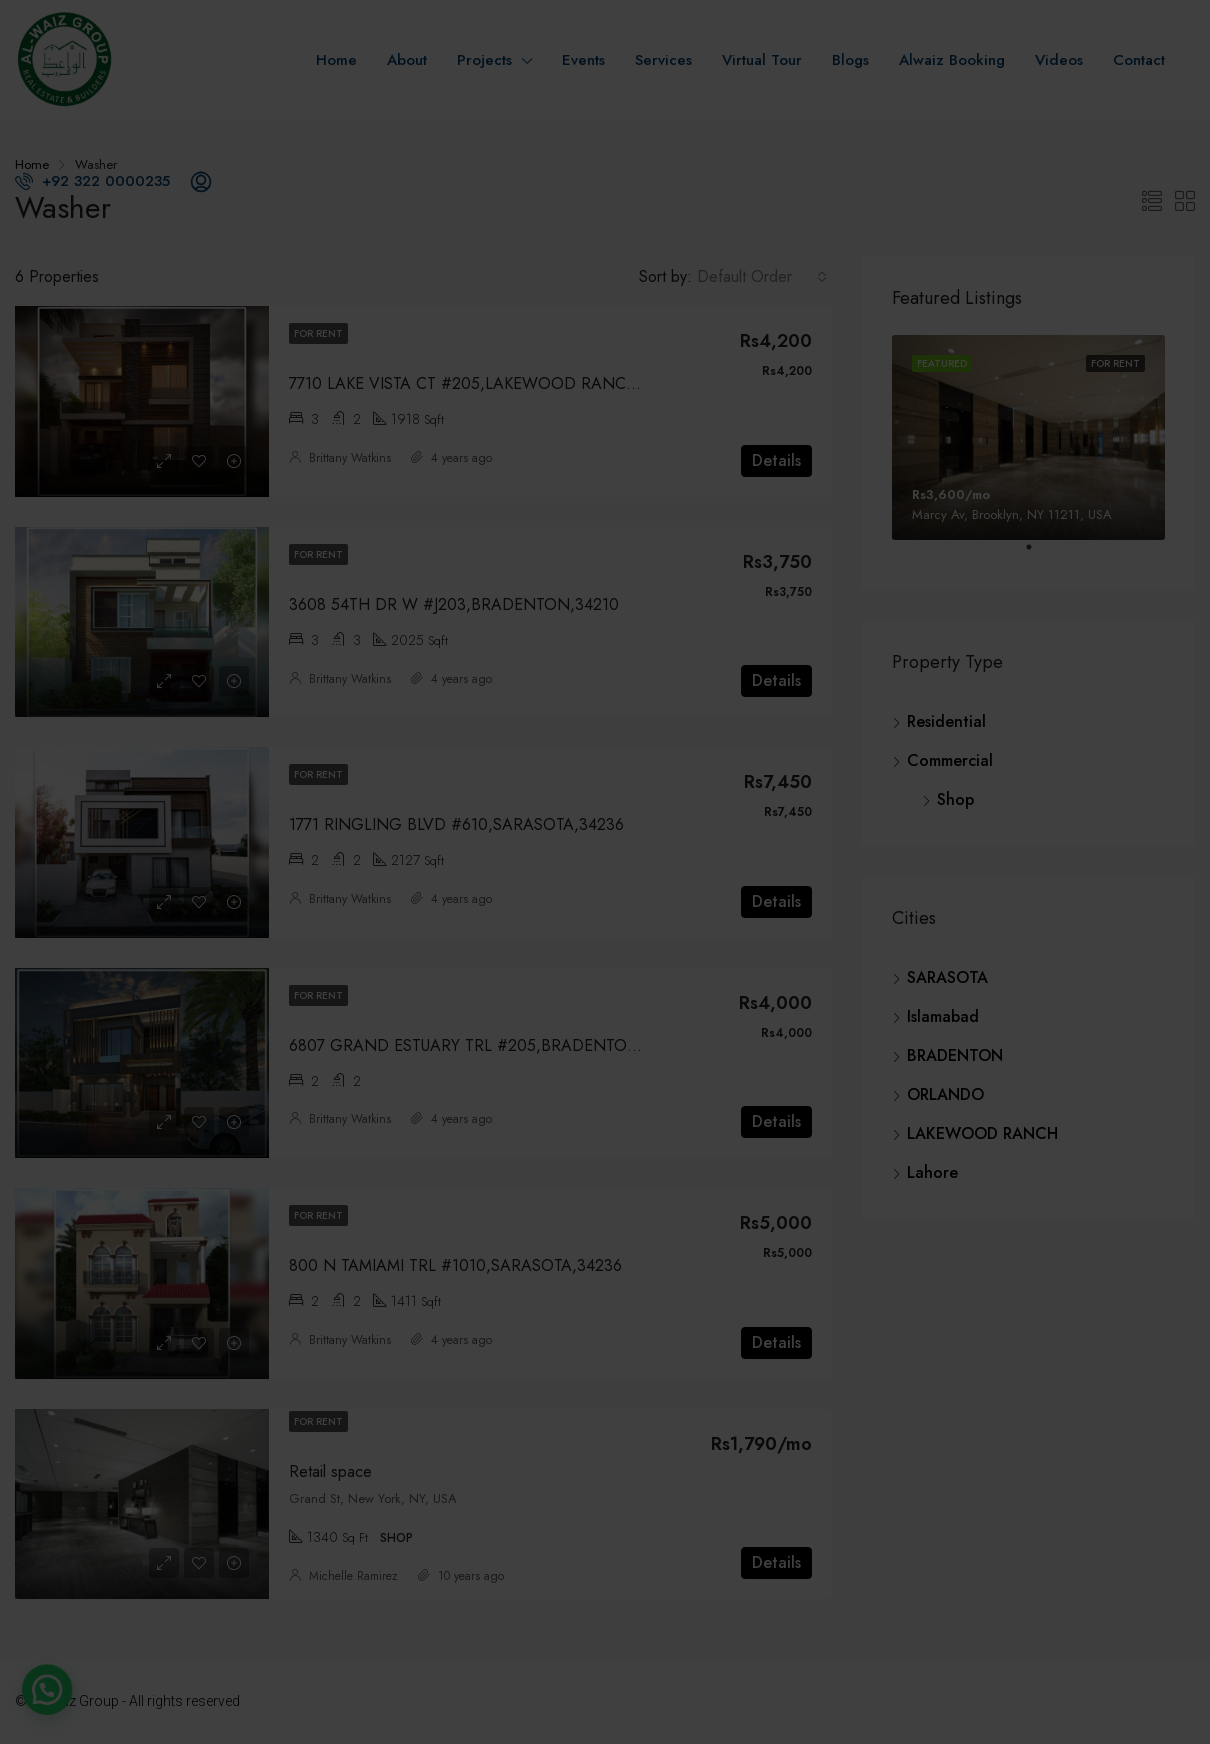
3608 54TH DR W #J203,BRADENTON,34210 (454, 604)
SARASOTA (947, 977)
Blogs (850, 60)
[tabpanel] (1028, 437)
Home (336, 60)
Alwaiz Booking (952, 60)
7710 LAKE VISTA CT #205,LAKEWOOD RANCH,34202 (489, 383)
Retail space (330, 1471)
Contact (1139, 60)
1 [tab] (1039, 555)
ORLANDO (945, 1094)
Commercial (950, 760)
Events (583, 60)
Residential (946, 721)
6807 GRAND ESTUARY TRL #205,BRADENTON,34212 (488, 1045)
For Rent (318, 333)
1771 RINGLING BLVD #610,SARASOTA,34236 (456, 824)
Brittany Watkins (350, 458)
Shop (955, 799)
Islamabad (943, 1016)
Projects (484, 60)
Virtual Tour (762, 60)
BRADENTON (955, 1055)
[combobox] (762, 277)
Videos (1059, 60)
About (407, 60)
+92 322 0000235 (92, 181)
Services (663, 60)
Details (776, 460)
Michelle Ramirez (353, 1576)
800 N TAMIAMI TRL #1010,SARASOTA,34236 (455, 1265)
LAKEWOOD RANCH (982, 1133)
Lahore (932, 1172)
